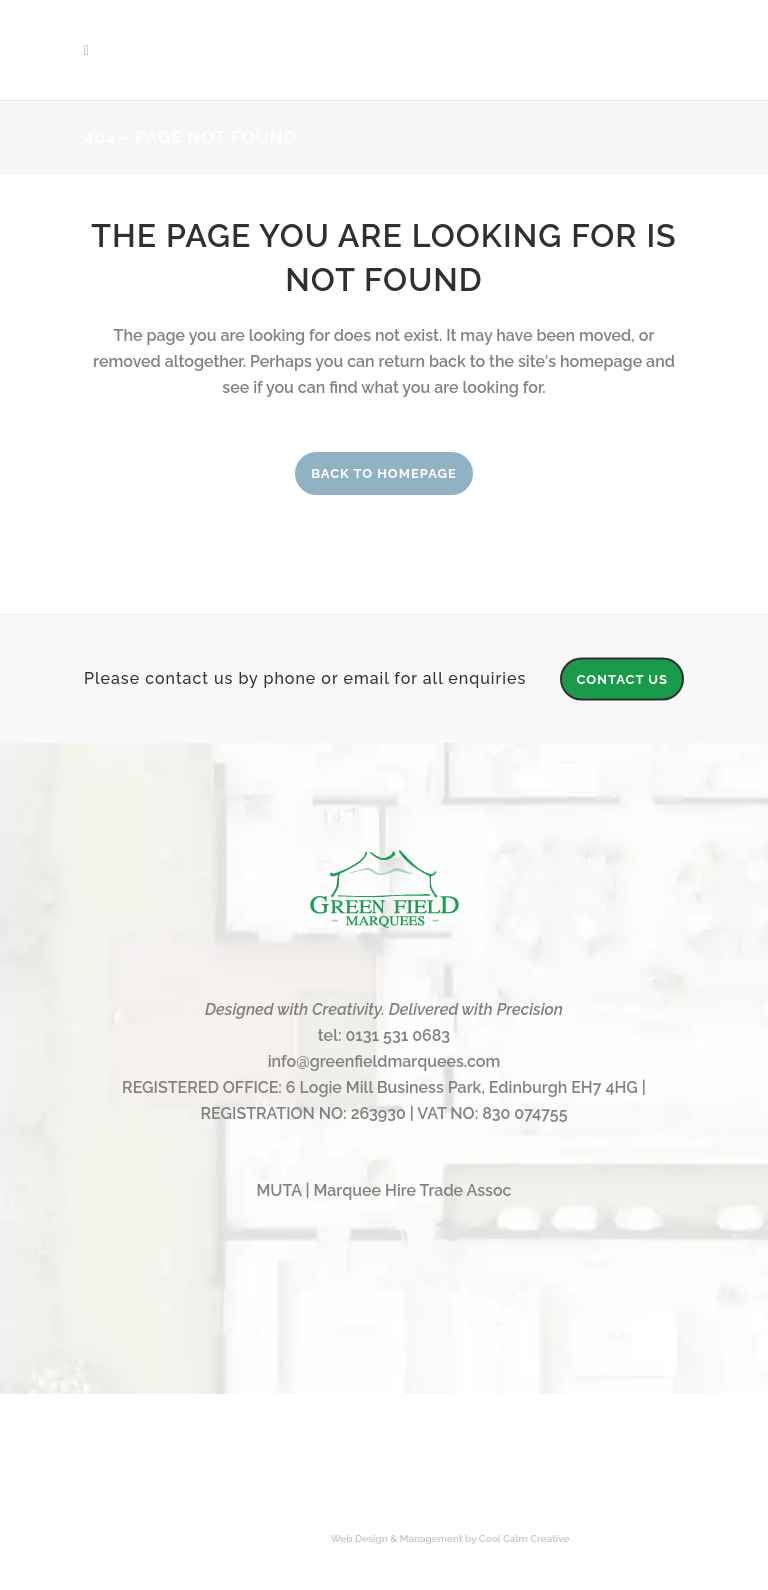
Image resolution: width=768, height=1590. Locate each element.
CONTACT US (622, 678)
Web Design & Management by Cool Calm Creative (450, 1538)
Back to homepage (384, 473)
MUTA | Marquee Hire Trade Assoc (383, 1190)
